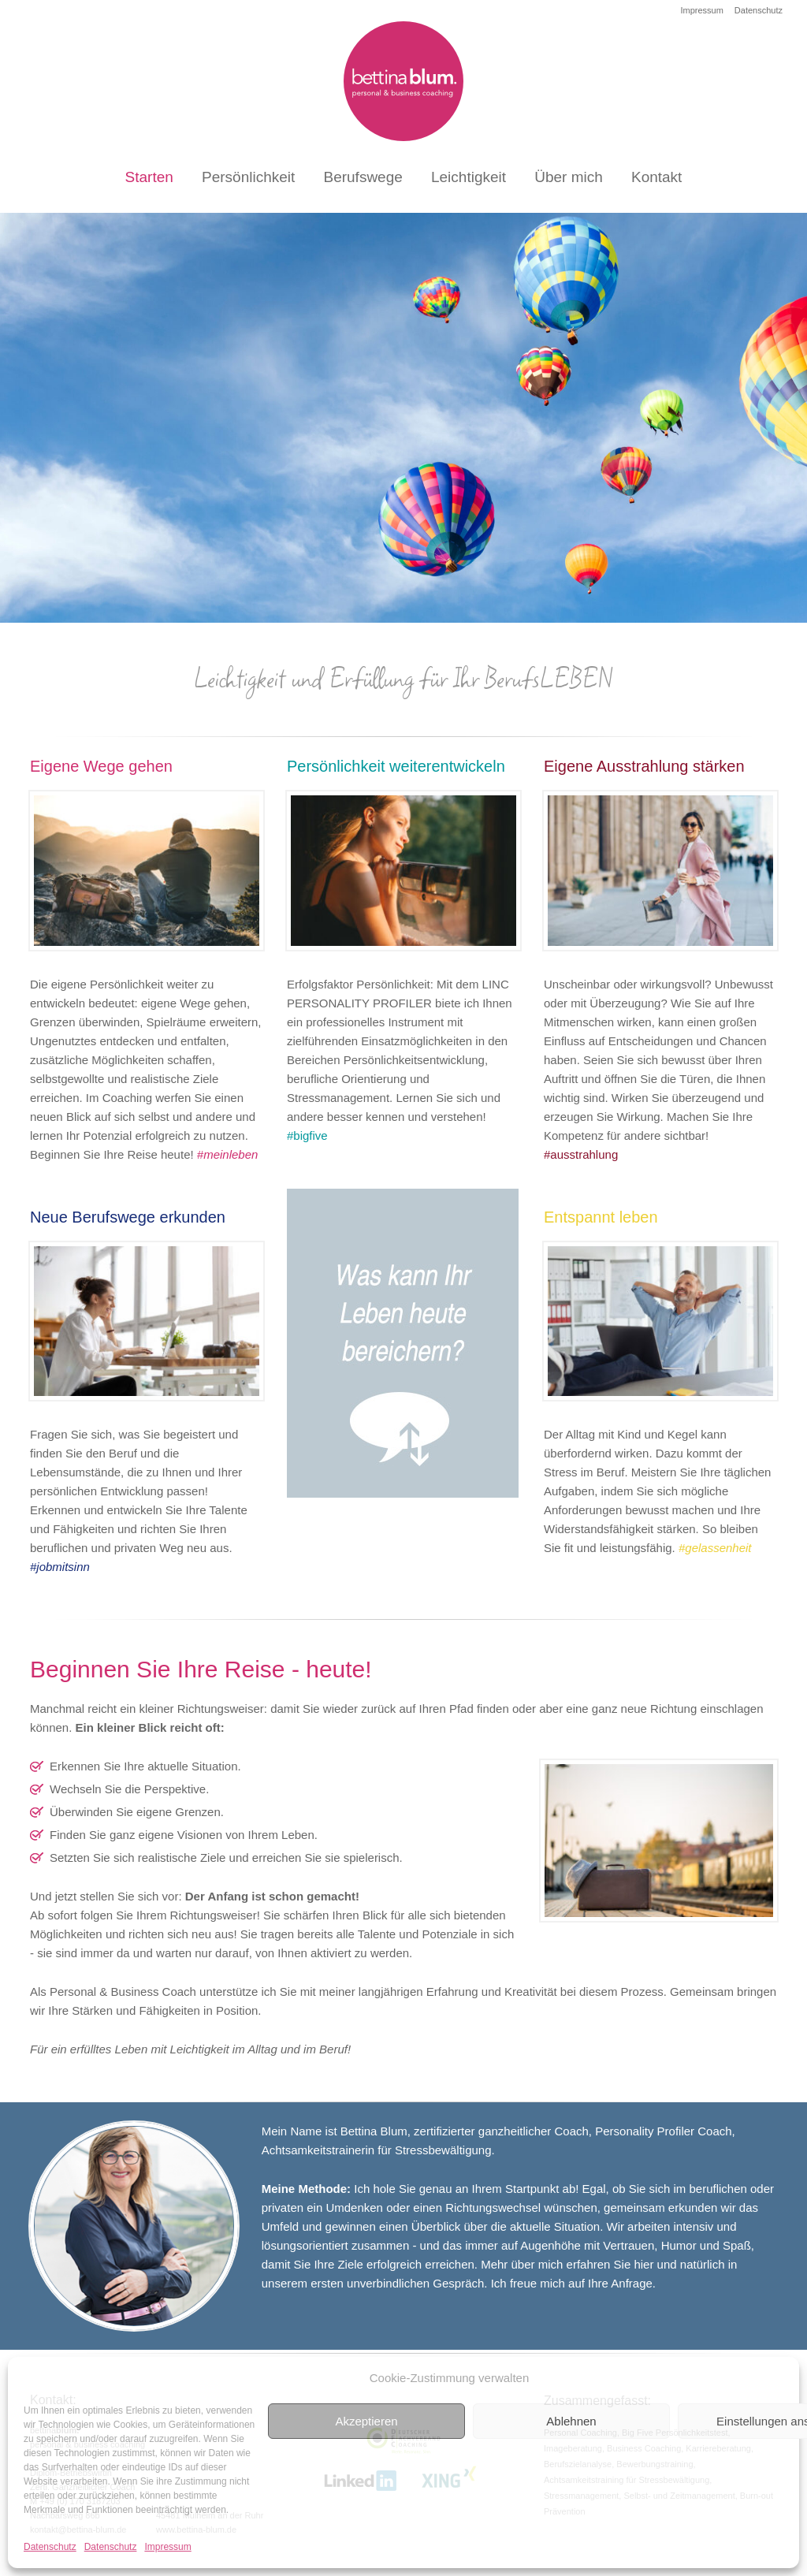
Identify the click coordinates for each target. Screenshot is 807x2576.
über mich (537, 2264)
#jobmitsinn (60, 1566)
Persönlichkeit (248, 177)
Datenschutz (50, 2546)
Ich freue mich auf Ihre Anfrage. (573, 2283)
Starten (149, 177)
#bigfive (307, 1135)
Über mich (568, 177)
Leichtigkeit (468, 177)
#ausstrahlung (581, 1154)
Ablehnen (571, 2421)
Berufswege (362, 177)
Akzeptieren (366, 2421)
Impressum (167, 2546)
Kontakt (656, 177)
